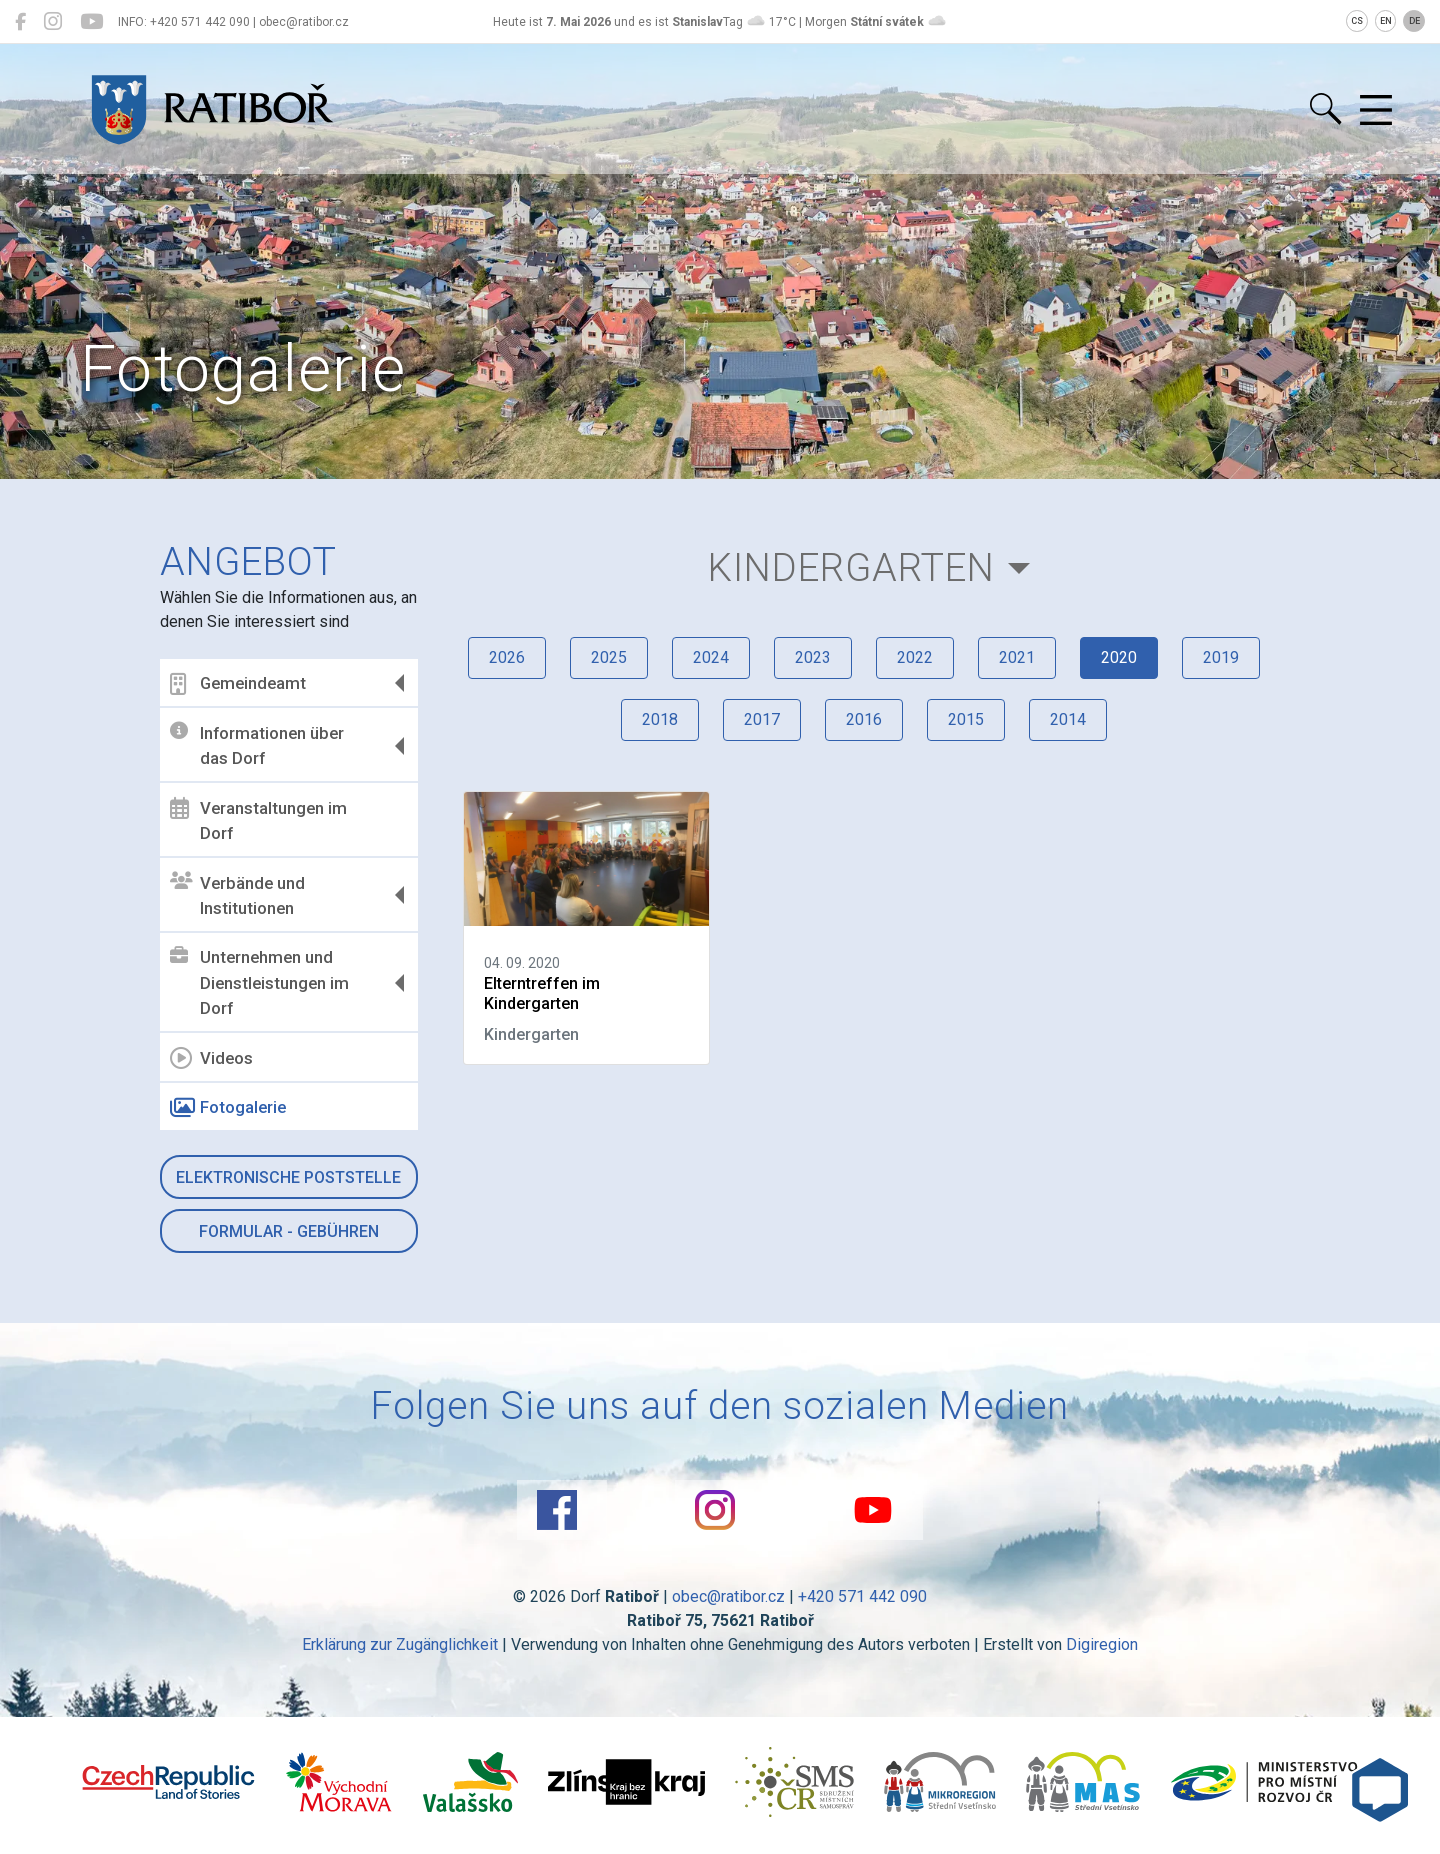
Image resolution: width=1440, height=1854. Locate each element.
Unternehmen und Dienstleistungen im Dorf (259, 982)
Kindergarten (851, 567)
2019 (1221, 657)
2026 (507, 657)
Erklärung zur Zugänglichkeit (400, 1644)
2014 (1068, 719)
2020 (1119, 657)
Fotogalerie (228, 1108)
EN (1386, 21)
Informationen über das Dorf (257, 745)
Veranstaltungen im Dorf (258, 820)
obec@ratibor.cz (728, 1596)
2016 (864, 719)
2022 (915, 657)
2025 (609, 657)
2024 (711, 657)
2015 (966, 719)
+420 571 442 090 (862, 1596)
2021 (1017, 657)
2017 (762, 719)
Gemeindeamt (238, 684)
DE (1414, 21)
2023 (813, 657)
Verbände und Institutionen (237, 895)
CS (1357, 21)
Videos (211, 1058)
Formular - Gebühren (289, 1231)
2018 (660, 719)
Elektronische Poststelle (288, 1177)
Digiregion (1102, 1644)
